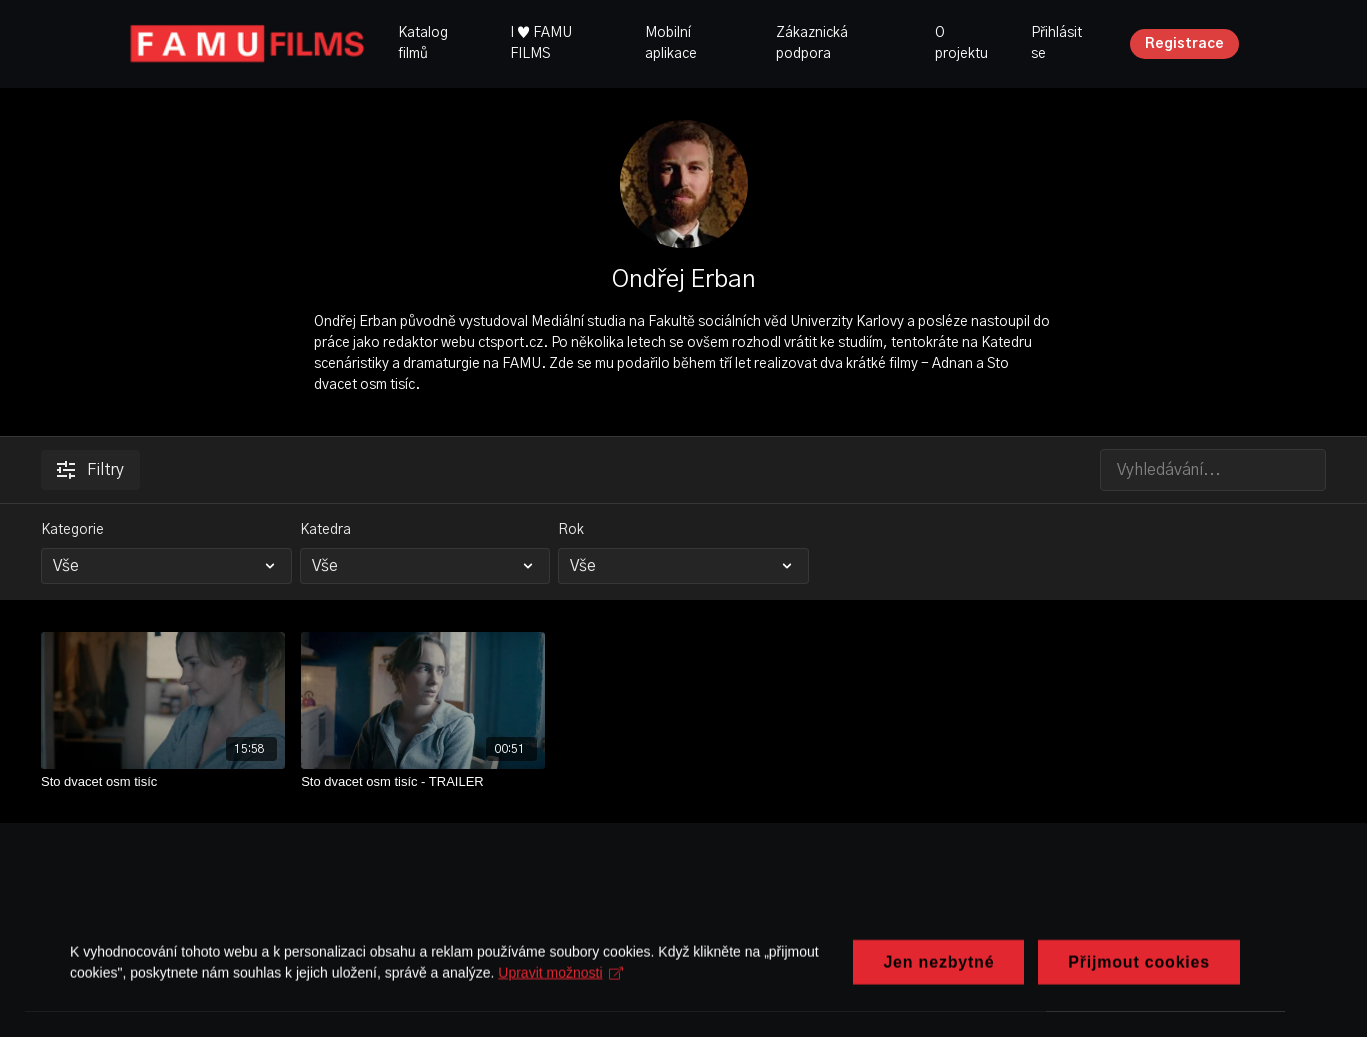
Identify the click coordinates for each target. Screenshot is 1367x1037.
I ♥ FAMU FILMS (541, 43)
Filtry (90, 470)
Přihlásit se (1056, 43)
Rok (571, 530)
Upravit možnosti (560, 995)
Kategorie (72, 530)
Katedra (325, 530)
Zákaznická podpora (812, 43)
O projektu (961, 43)
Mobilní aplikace (671, 43)
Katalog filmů (423, 43)
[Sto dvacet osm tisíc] (163, 782)
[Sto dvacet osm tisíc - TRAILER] (423, 782)
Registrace (1184, 44)
